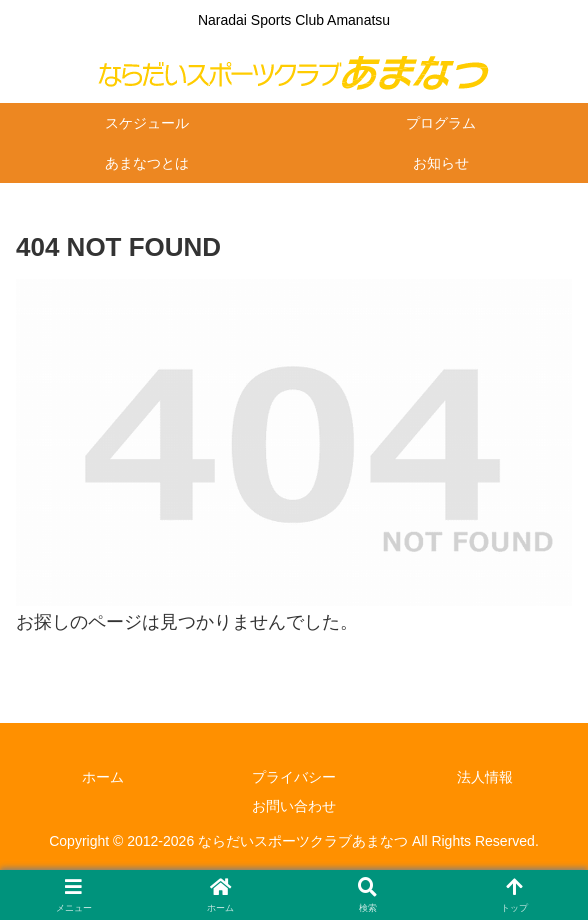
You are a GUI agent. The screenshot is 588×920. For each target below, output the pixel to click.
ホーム (103, 777)
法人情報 (485, 777)
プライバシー (294, 777)
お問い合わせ (294, 806)
